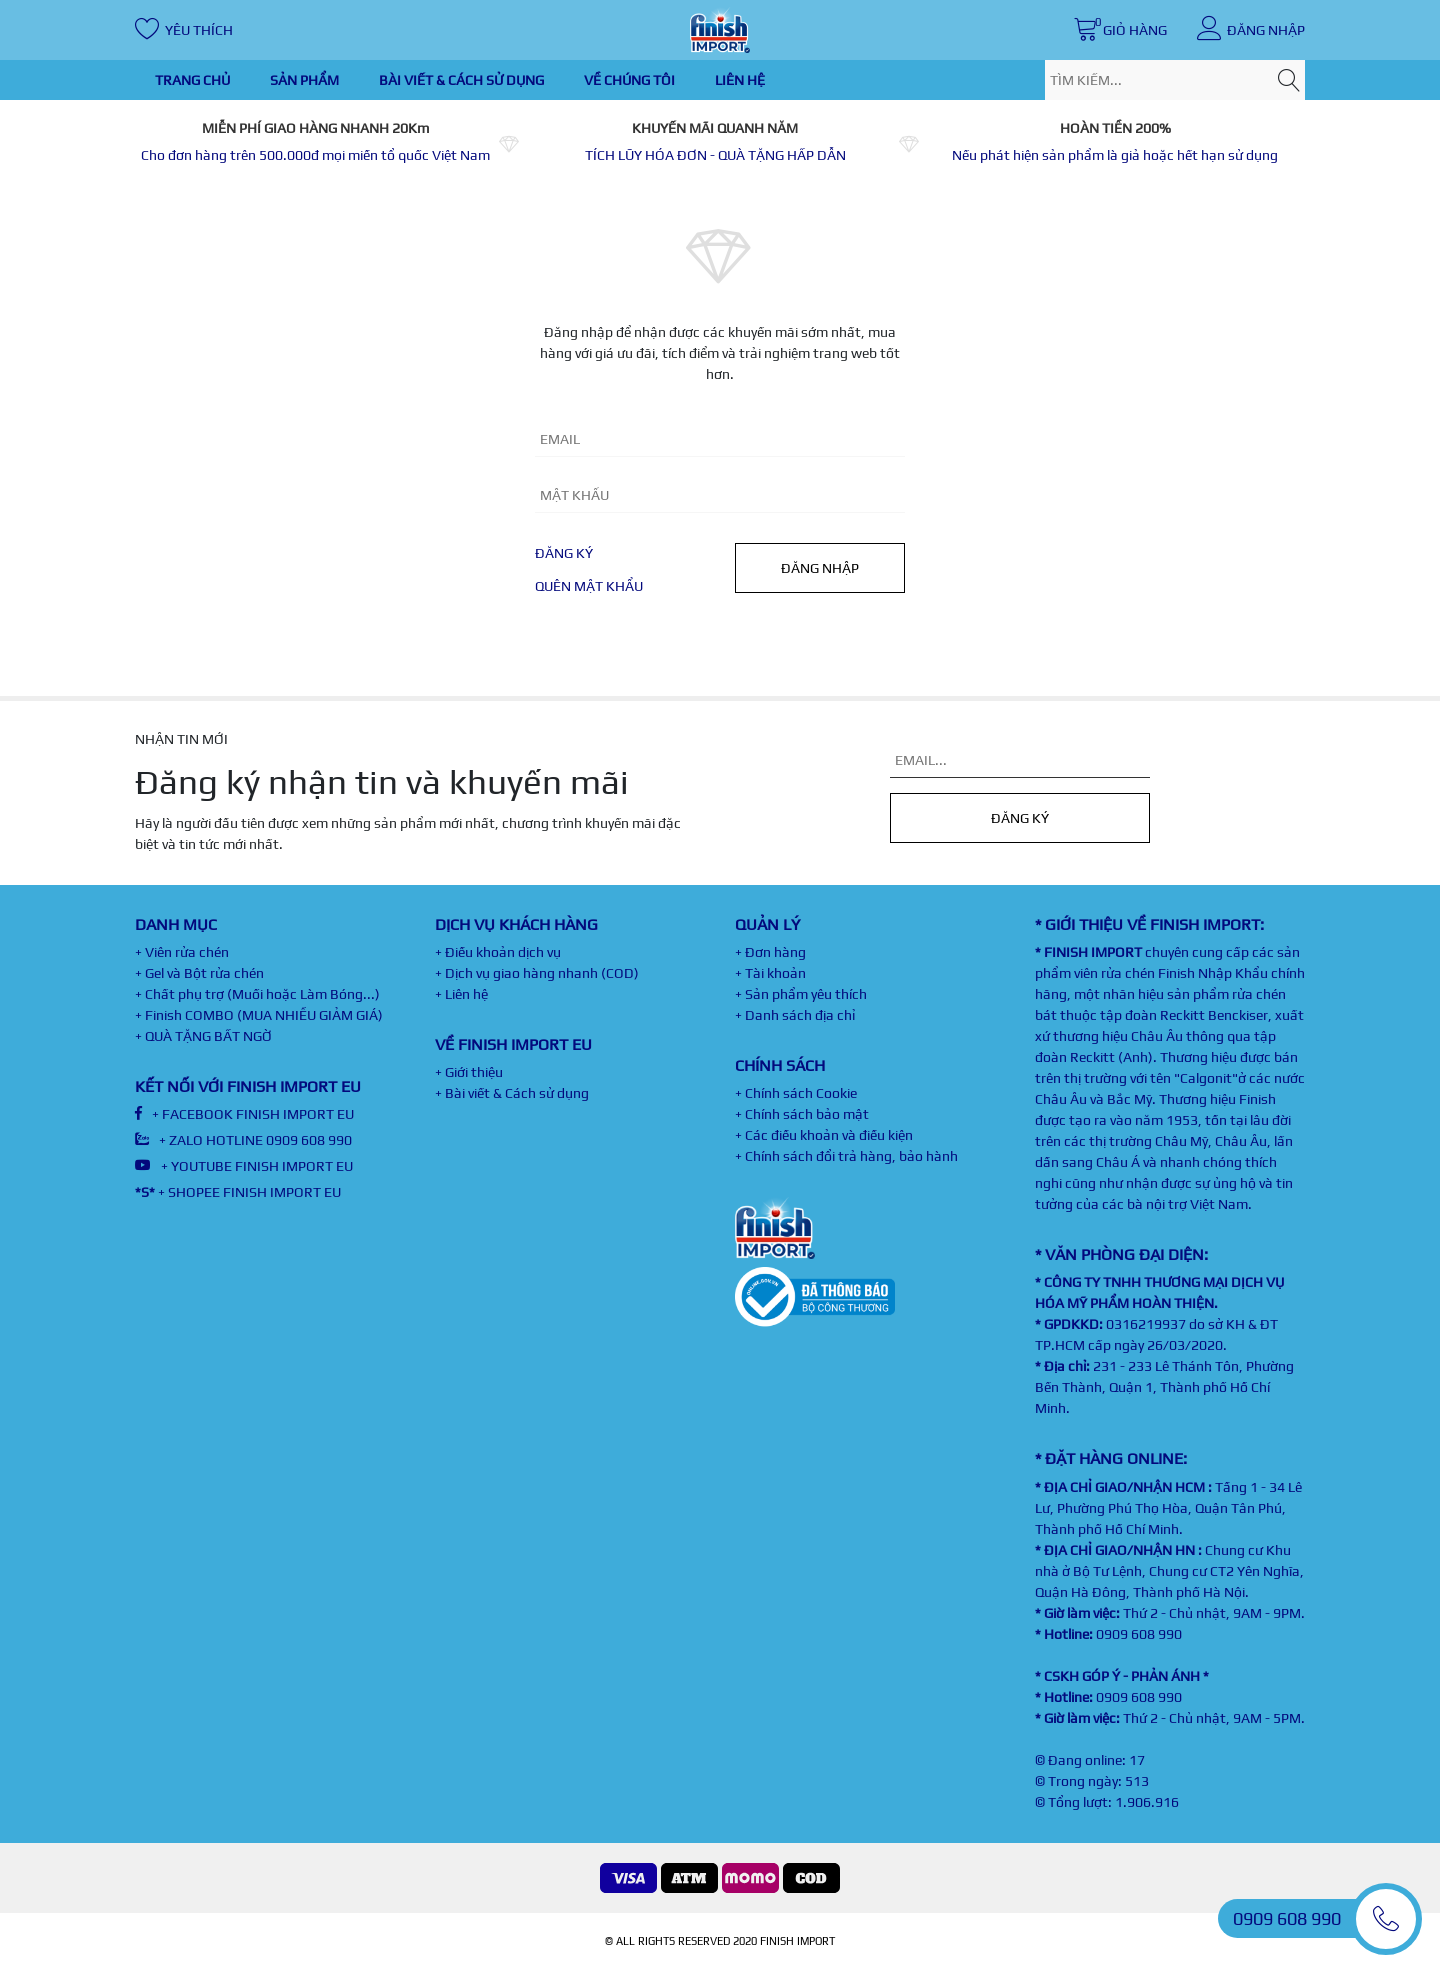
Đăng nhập (820, 568)
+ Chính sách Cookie (796, 1093)
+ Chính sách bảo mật (802, 1114)
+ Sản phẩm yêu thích (801, 994)
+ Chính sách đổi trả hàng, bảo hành (846, 1156)
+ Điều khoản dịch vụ (498, 952)
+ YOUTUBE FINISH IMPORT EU (244, 1166)
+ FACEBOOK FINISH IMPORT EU (244, 1114)
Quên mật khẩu (589, 586)
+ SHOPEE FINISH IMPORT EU (238, 1192)
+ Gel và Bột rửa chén (199, 973)
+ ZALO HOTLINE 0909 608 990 (243, 1140)
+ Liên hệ (461, 994)
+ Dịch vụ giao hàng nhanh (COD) (537, 973)
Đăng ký (564, 553)
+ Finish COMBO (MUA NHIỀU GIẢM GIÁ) (259, 1015)
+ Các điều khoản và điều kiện (824, 1135)
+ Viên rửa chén (182, 952)
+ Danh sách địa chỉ (795, 1015)
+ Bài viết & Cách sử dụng (512, 1093)
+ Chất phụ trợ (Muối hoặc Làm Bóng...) (257, 994)
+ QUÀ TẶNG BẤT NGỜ (203, 1036)
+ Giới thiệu (469, 1072)
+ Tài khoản (770, 973)
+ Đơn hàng (770, 952)
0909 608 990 (1139, 1634)
